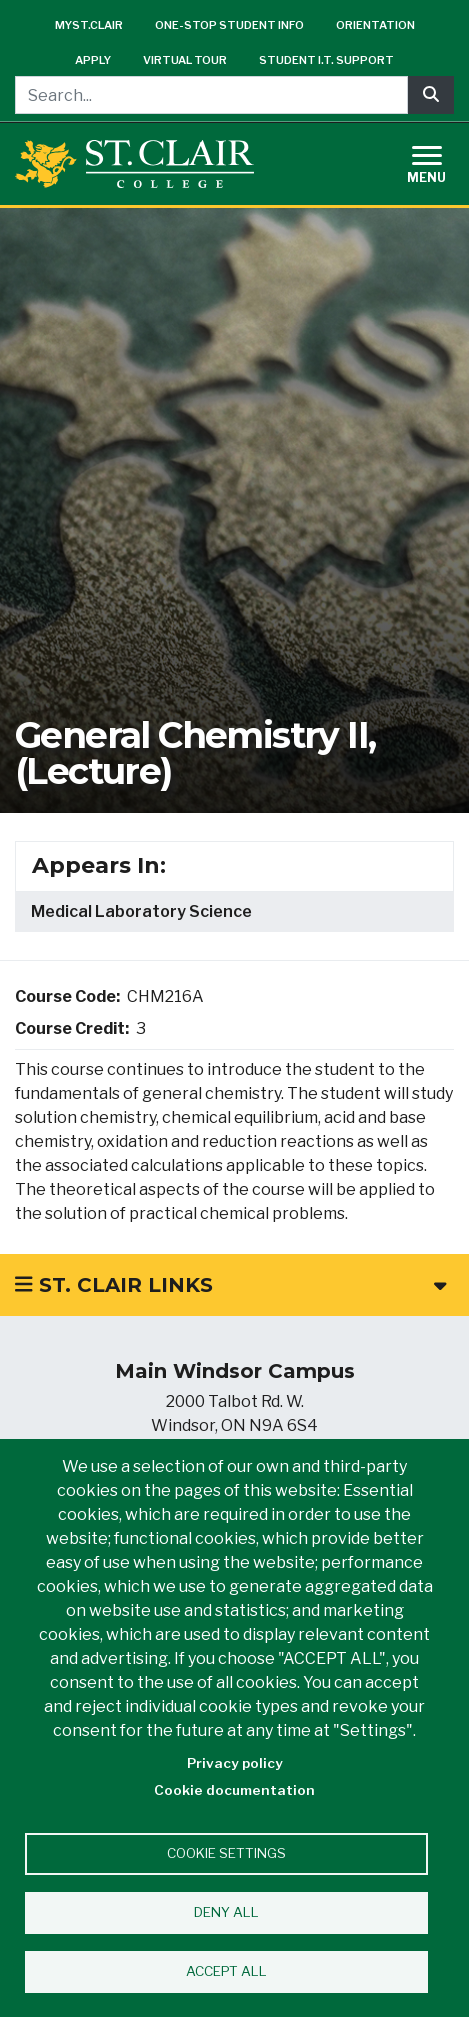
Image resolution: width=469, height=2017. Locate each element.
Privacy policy (235, 1763)
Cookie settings (226, 1853)
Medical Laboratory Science (141, 911)
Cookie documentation (234, 1790)
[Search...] (211, 95)
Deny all (226, 1912)
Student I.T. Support (326, 60)
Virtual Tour (185, 60)
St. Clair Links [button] (230, 1285)
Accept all (226, 1971)
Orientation (375, 25)
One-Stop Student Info (229, 25)
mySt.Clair (89, 25)
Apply (93, 60)
